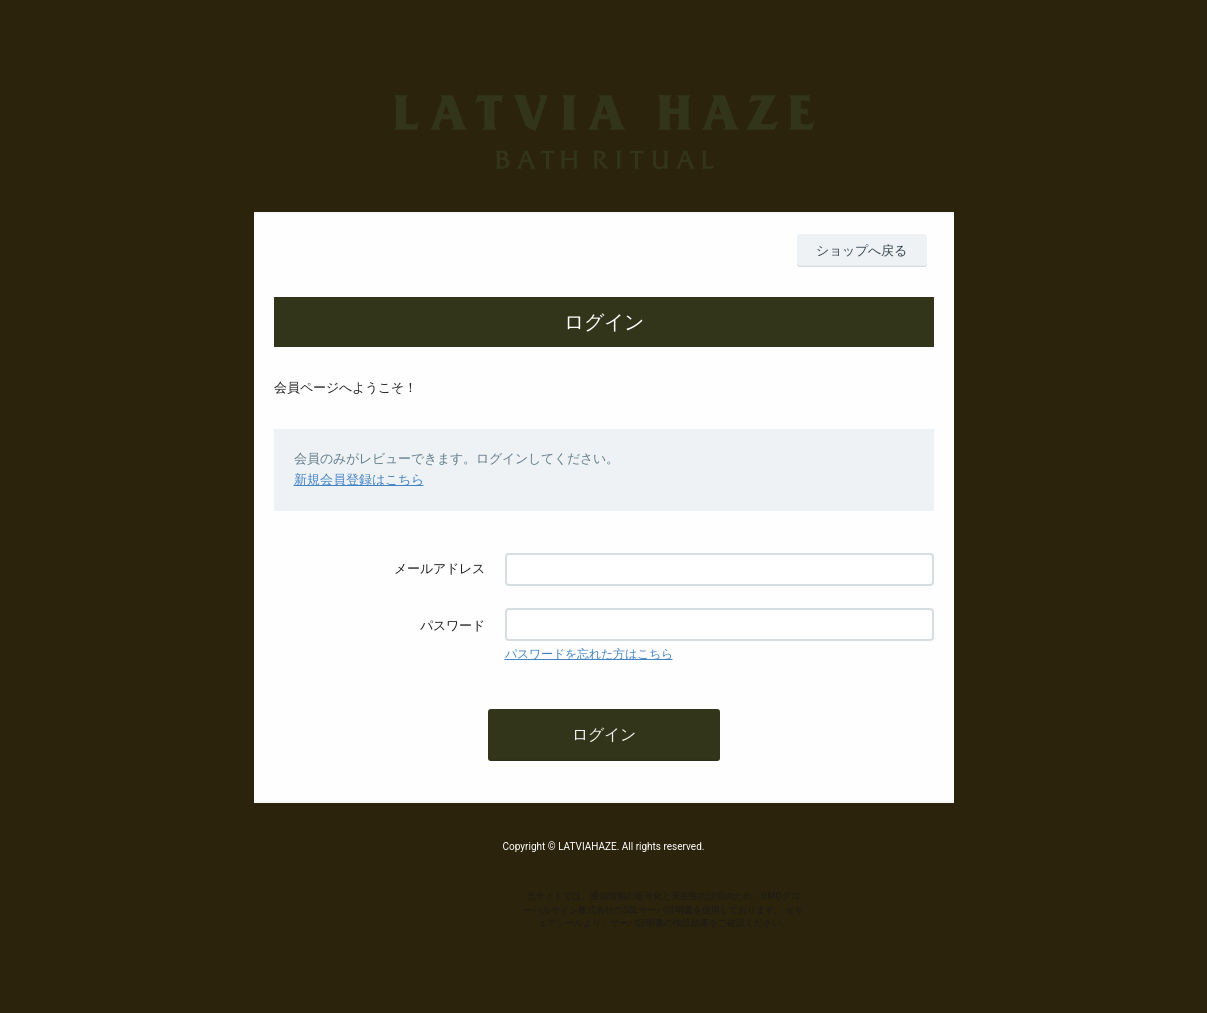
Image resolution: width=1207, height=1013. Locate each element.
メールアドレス (439, 568)
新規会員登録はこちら (359, 479)
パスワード (452, 625)
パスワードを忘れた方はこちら (589, 654)
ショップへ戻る (861, 250)
